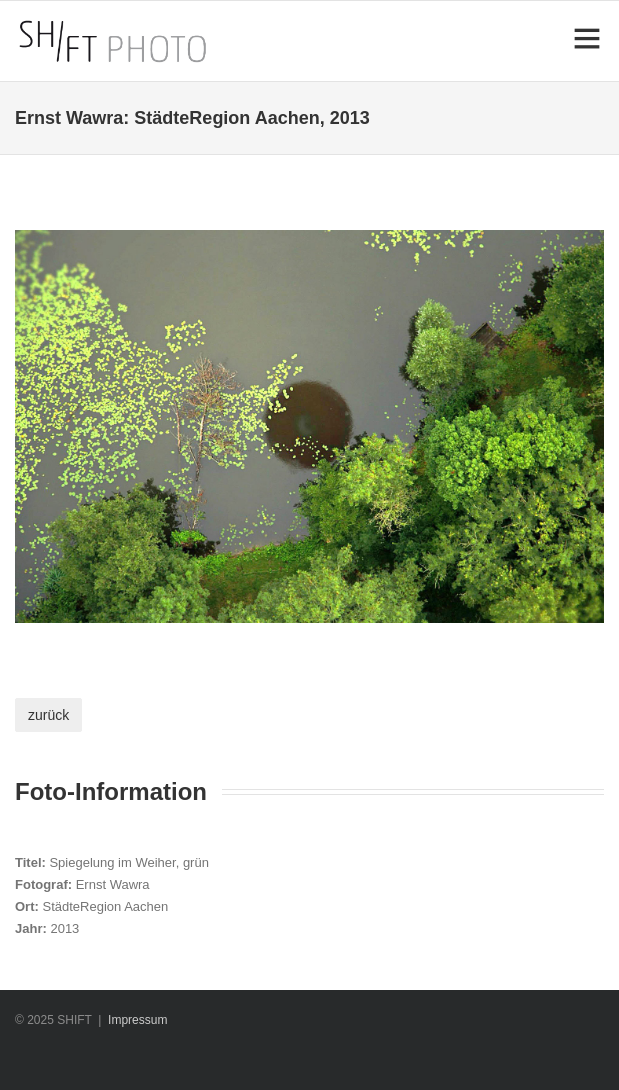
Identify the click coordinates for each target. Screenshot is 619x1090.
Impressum (137, 1020)
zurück (48, 715)
